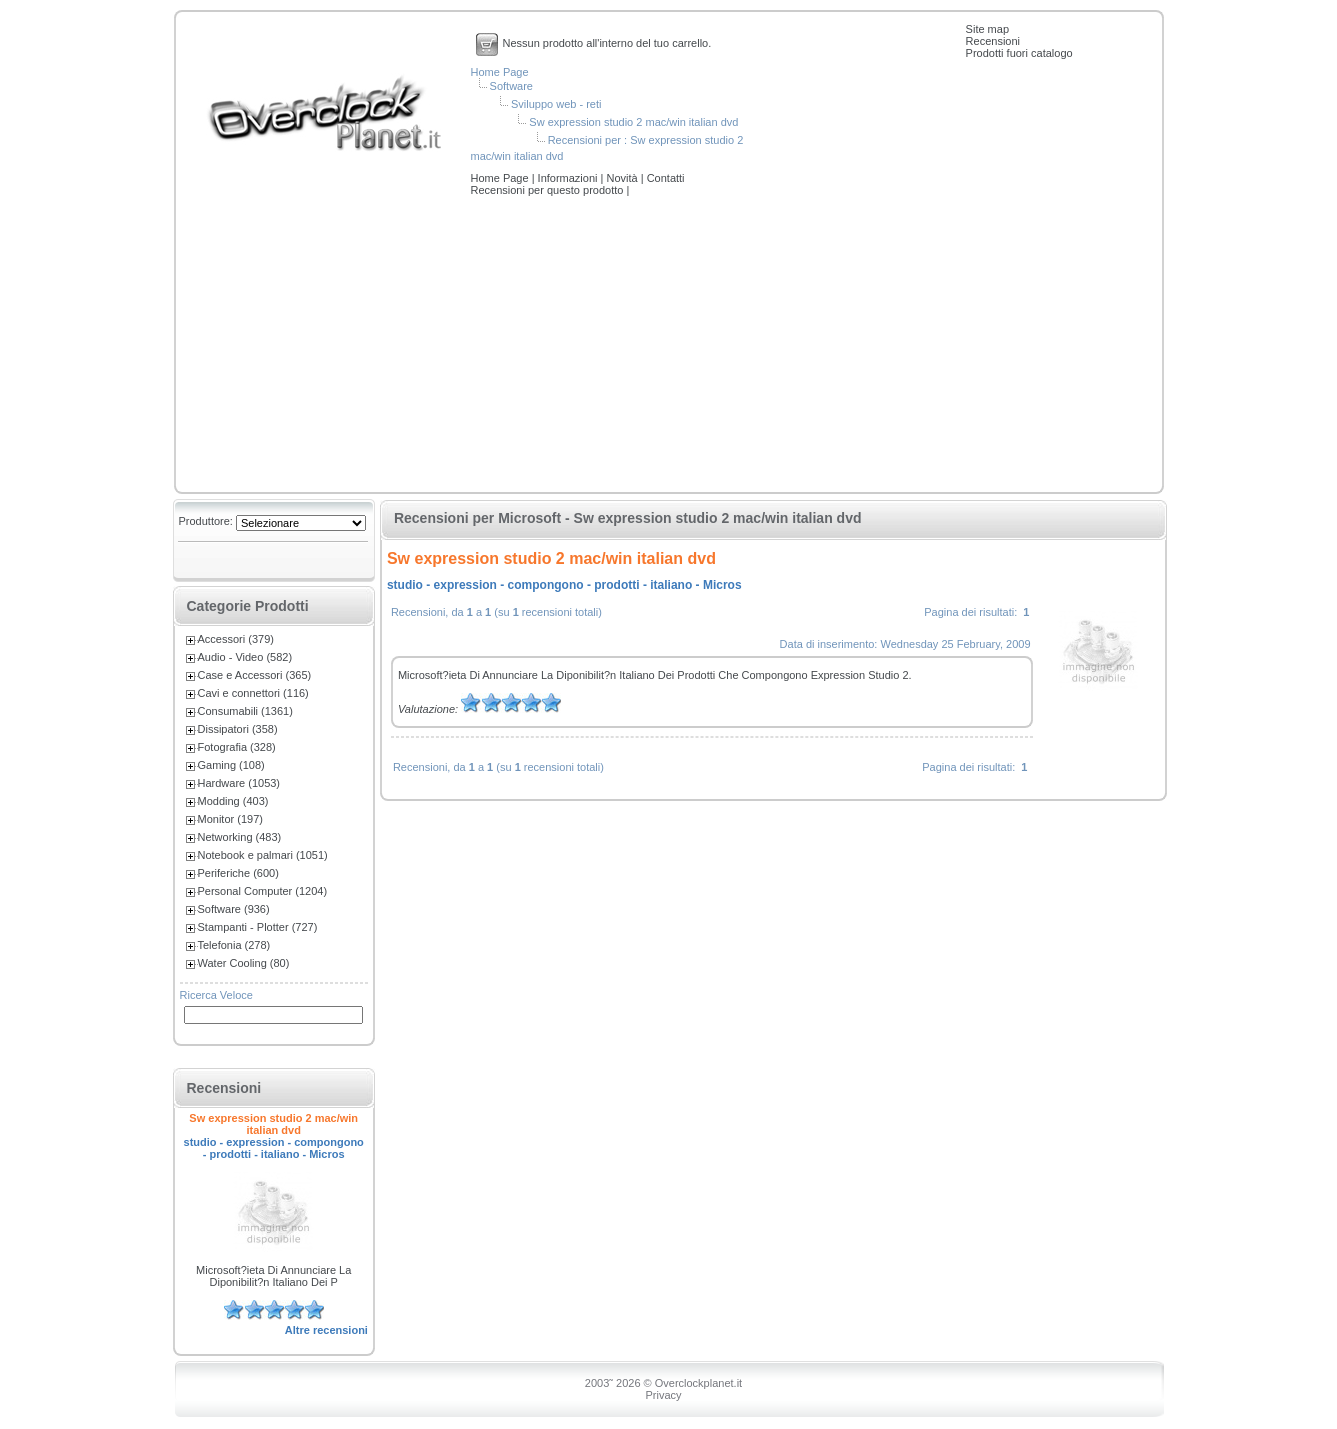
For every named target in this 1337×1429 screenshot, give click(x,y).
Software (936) (234, 909)
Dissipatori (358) (238, 729)
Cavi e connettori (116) (253, 693)
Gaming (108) (231, 765)
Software (511, 86)
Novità (623, 178)
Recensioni (993, 41)
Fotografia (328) (237, 747)
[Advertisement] (669, 346)
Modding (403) (233, 801)
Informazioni (569, 178)
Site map (987, 29)
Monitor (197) (230, 819)
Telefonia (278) (234, 945)
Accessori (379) (236, 639)
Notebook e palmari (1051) (263, 855)
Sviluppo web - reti (556, 104)
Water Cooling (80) (244, 963)
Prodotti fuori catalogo (1019, 53)
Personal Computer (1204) (263, 891)
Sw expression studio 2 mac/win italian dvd (633, 122)
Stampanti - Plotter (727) (258, 927)
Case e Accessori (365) (255, 675)
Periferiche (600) (238, 873)
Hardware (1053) (239, 783)
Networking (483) (240, 837)
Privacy (663, 1395)
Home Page (500, 72)
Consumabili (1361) (245, 711)
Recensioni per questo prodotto (549, 190)
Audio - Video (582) (245, 657)
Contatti (666, 178)
